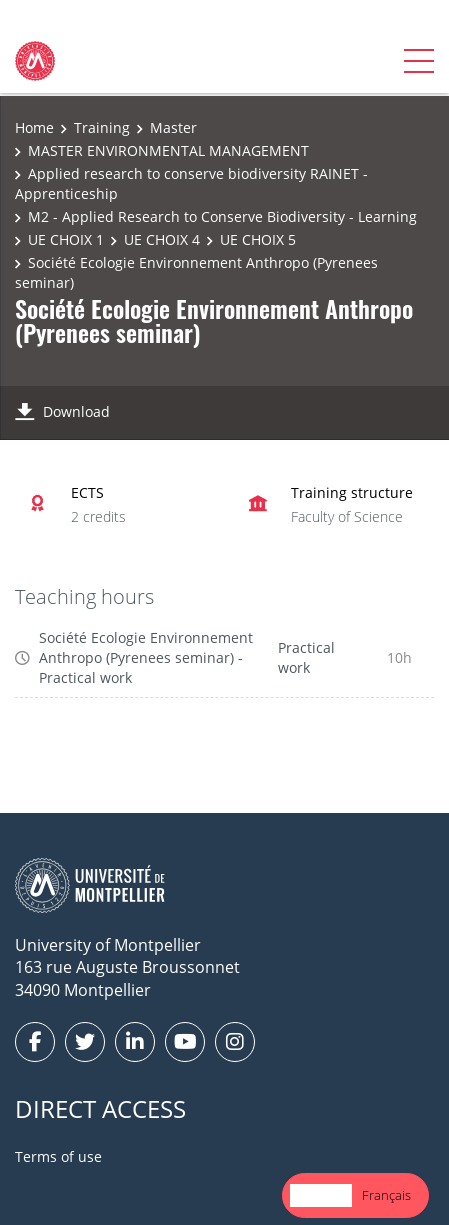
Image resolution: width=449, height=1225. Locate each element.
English (321, 1195)
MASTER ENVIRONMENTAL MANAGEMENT (168, 150)
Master (173, 127)
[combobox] (321, 1195)
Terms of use (58, 1156)
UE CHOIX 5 (258, 239)
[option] (386, 1195)
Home (34, 127)
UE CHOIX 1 (66, 239)
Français (386, 1195)
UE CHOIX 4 (162, 239)
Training (102, 127)
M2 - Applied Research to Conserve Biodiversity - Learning (222, 216)
